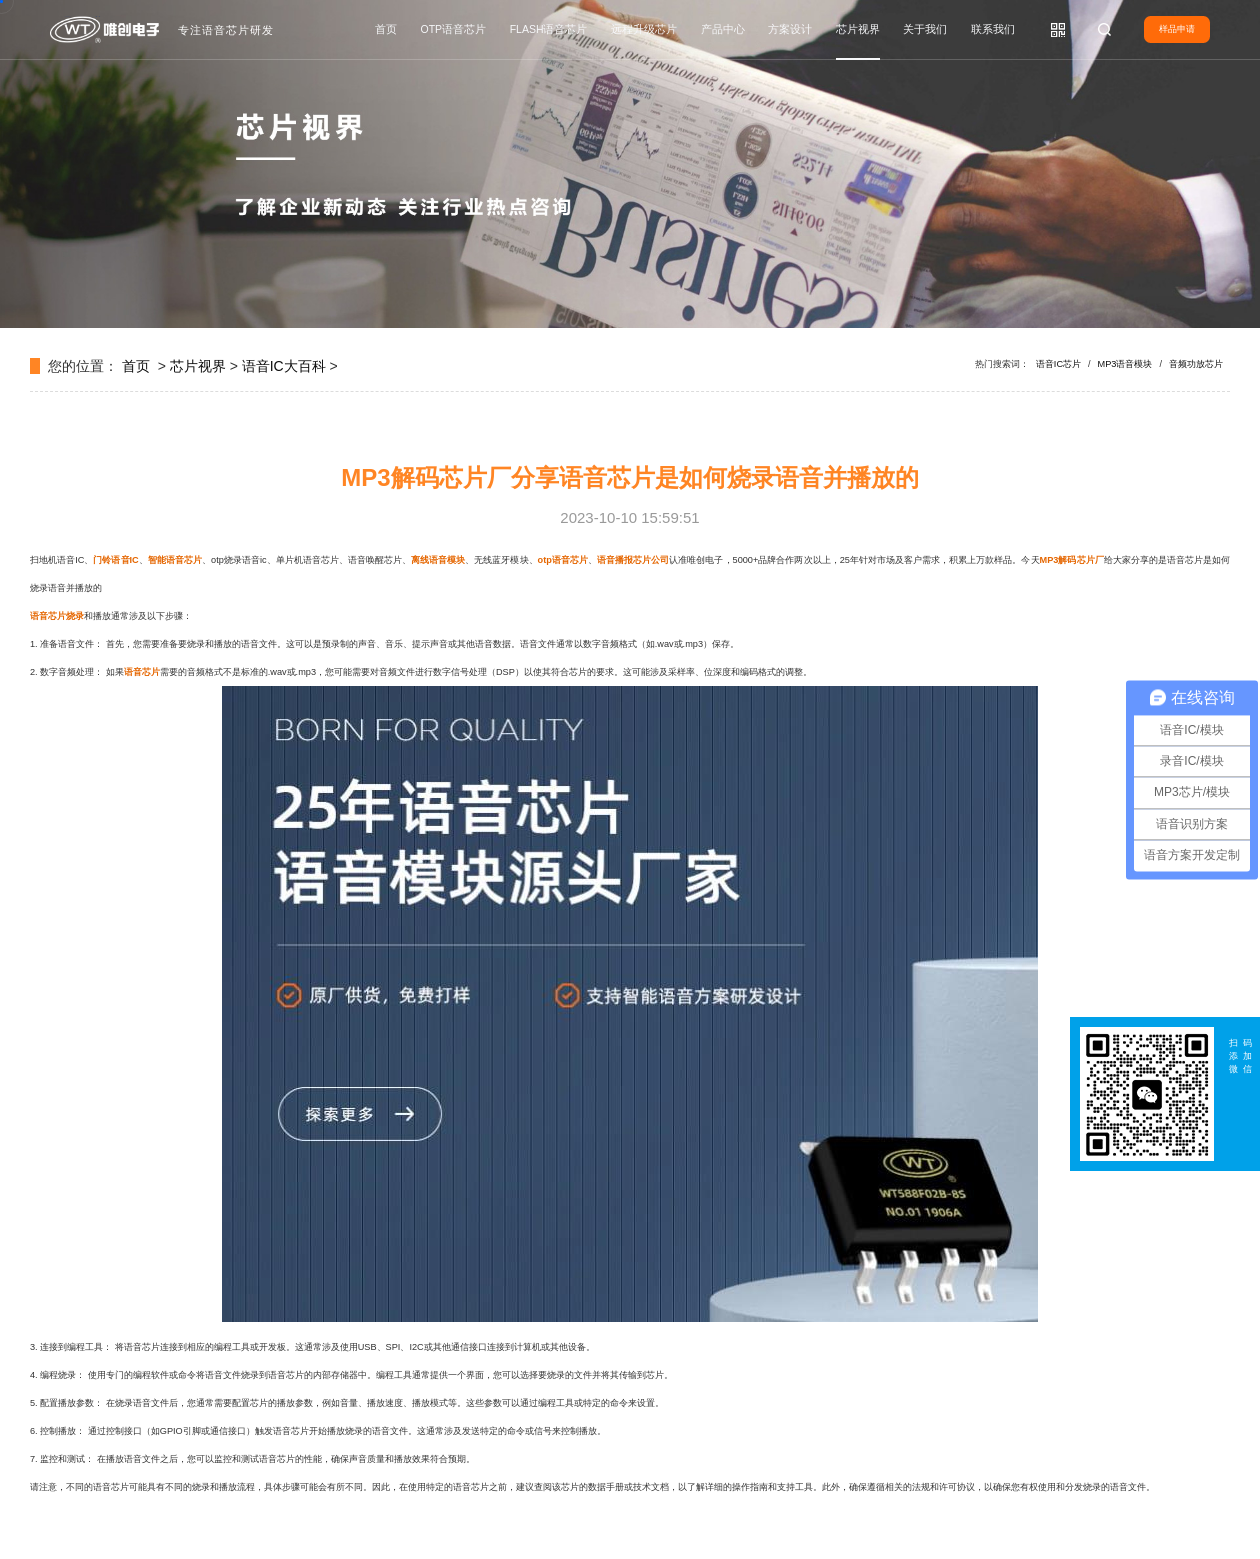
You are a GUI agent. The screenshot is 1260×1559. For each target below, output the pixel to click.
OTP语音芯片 (454, 29)
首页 (386, 29)
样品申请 (1177, 29)
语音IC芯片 (1058, 364)
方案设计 (790, 29)
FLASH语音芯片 (549, 29)
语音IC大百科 (284, 366)
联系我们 (993, 29)
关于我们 (925, 29)
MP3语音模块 (1125, 364)
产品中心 (723, 29)
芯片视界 (858, 29)
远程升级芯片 (644, 29)
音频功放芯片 (1196, 364)
